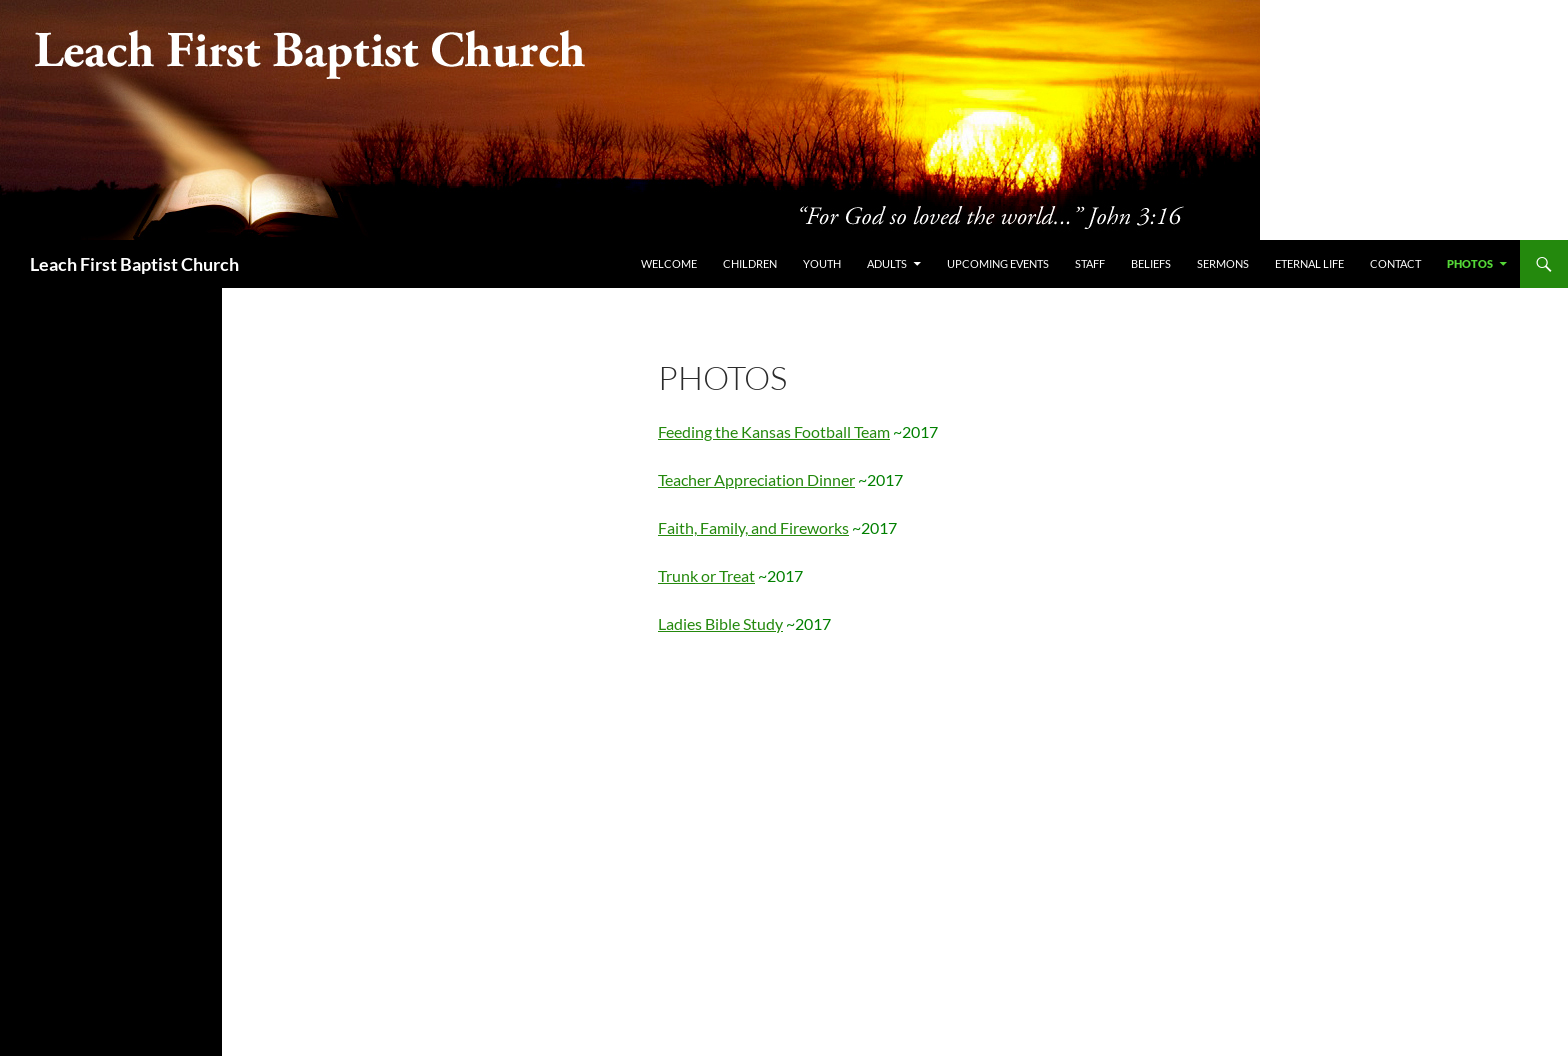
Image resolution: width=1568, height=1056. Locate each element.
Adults (887, 263)
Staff (1090, 263)
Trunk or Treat (706, 575)
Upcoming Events (998, 263)
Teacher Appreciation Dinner (756, 479)
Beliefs (1151, 263)
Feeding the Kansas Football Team (774, 431)
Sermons (1223, 263)
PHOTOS (1470, 263)
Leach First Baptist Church (134, 264)
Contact (1395, 263)
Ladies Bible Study (720, 623)
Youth (822, 263)
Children (750, 263)
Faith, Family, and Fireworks (753, 527)
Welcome (669, 263)
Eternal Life (1309, 263)
